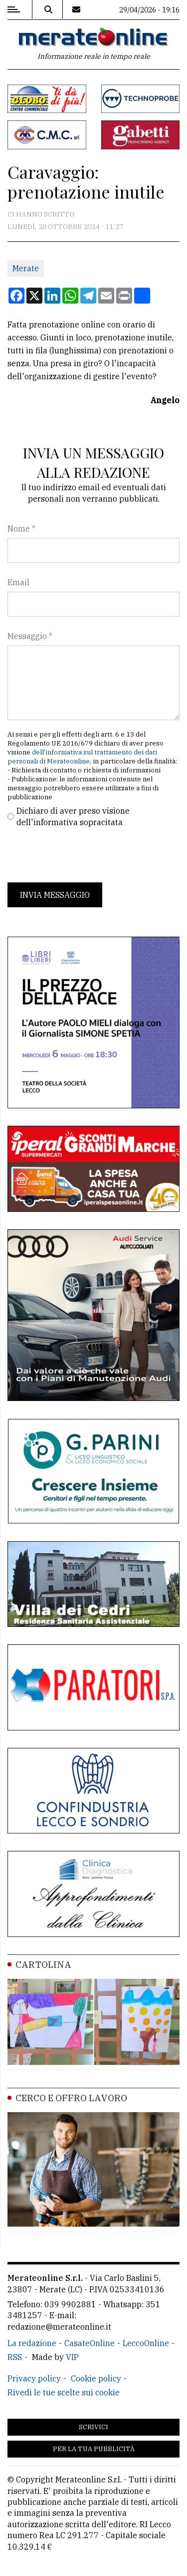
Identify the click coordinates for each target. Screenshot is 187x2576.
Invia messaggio (55, 895)
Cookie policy (96, 2378)
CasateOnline (89, 2343)
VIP (72, 2357)
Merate (25, 268)
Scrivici (93, 2427)
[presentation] (83, 855)
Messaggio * (29, 636)
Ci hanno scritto (40, 214)
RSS (14, 2357)
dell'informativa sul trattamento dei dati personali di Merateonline (82, 756)
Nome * (21, 529)
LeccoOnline (146, 2343)
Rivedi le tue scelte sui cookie (63, 2392)
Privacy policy (34, 2378)
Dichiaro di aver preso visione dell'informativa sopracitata (73, 816)
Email (18, 582)
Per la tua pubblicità (94, 2449)
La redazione (31, 2343)
